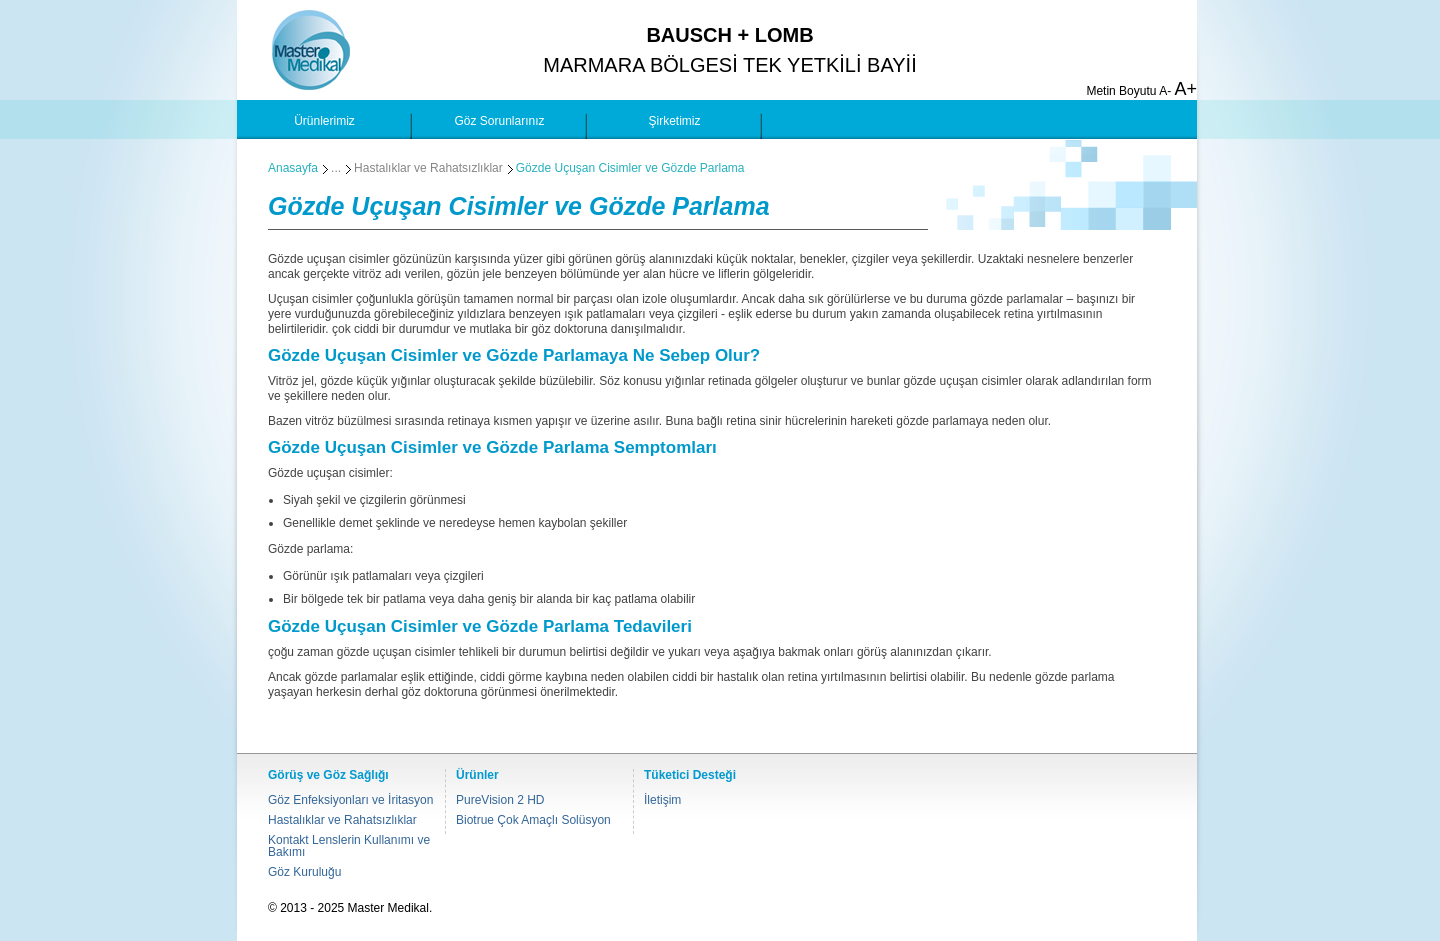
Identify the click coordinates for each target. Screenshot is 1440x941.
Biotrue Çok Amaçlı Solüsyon (533, 820)
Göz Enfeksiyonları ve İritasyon (350, 800)
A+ (1185, 89)
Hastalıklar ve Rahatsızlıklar (428, 168)
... (336, 168)
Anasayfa (293, 168)
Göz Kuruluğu (304, 872)
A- (1165, 91)
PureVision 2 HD (500, 800)
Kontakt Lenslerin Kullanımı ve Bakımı (349, 846)
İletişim (662, 800)
